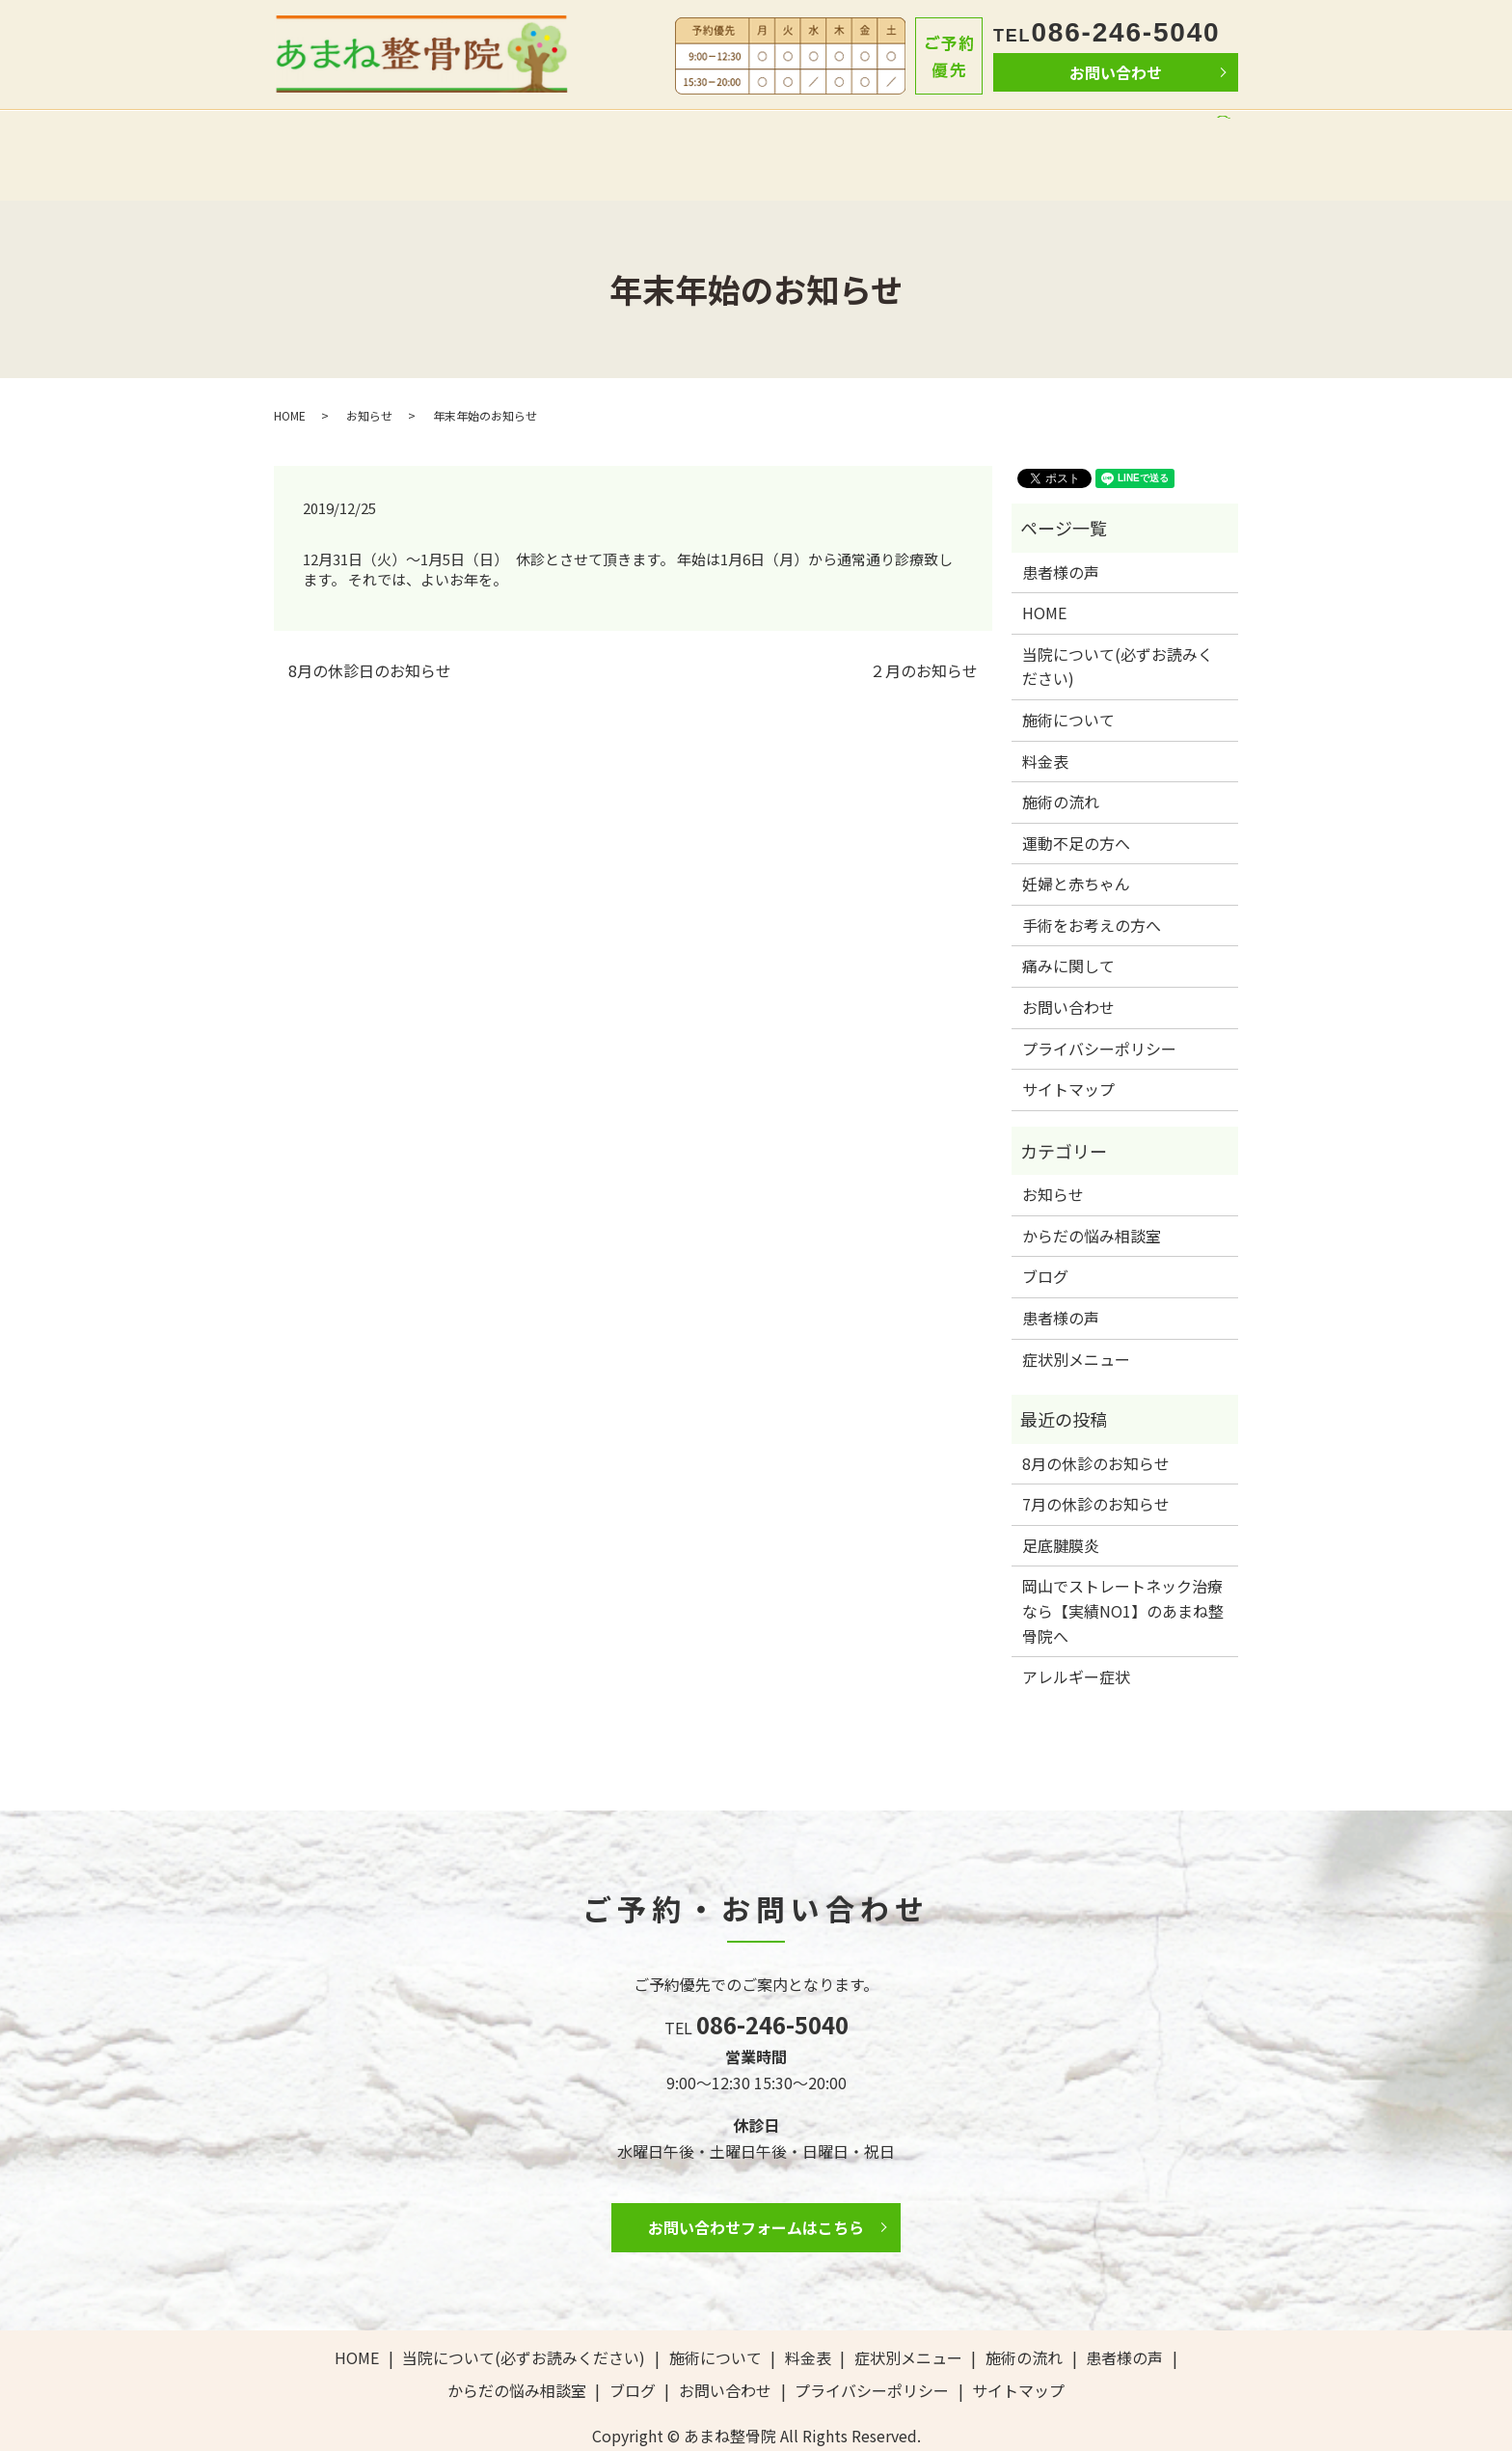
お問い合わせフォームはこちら (756, 2184)
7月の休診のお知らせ (1096, 1462)
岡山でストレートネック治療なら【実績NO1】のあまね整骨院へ (1123, 1569)
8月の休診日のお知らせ (369, 628)
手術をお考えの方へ (1091, 882)
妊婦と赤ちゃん (1076, 842)
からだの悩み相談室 (1051, 133)
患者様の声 (926, 133)
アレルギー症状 (1076, 1634)
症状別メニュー (1076, 1316)
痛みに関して (1068, 924)
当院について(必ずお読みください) (481, 133)
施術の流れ (831, 133)
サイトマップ (1068, 1047)
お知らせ (369, 373)
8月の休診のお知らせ (1096, 1420)
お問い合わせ (1115, 72)
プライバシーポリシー (1099, 1006)
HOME (322, 133)
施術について (661, 133)
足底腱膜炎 (1060, 1502)
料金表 (749, 133)
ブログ (1160, 133)
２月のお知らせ (924, 628)
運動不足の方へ (1076, 800)
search (1217, 136)
